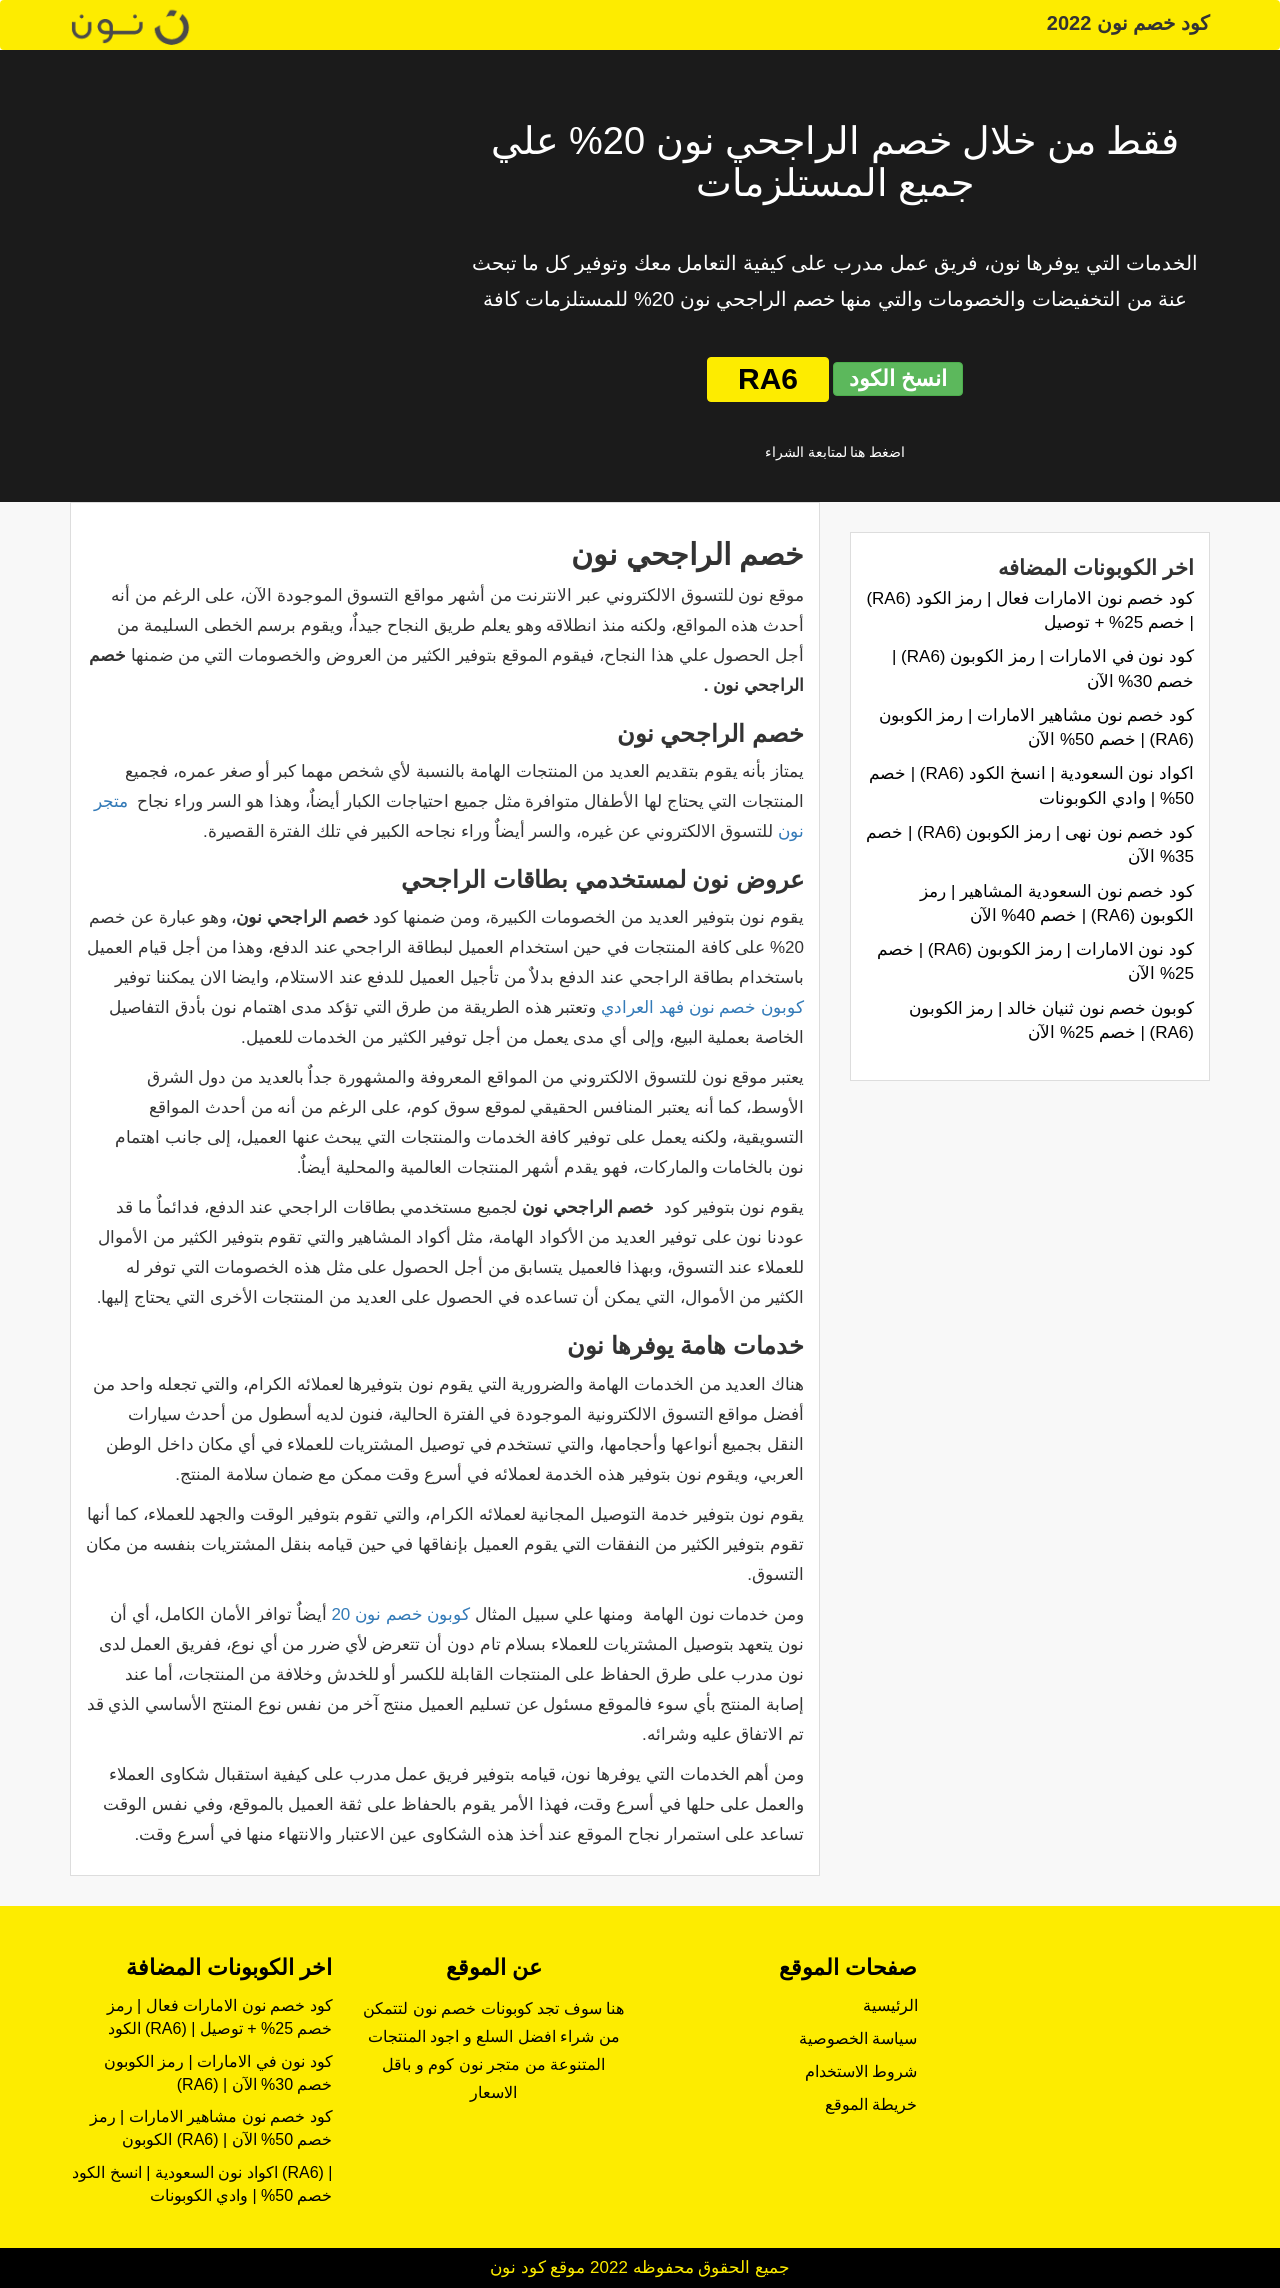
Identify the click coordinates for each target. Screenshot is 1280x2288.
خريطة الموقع (871, 2104)
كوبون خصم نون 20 (400, 1614)
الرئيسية (890, 2005)
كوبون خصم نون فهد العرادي (702, 1007)
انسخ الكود (898, 378)
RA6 (768, 378)
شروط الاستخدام (861, 2071)
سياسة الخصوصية (858, 2038)
